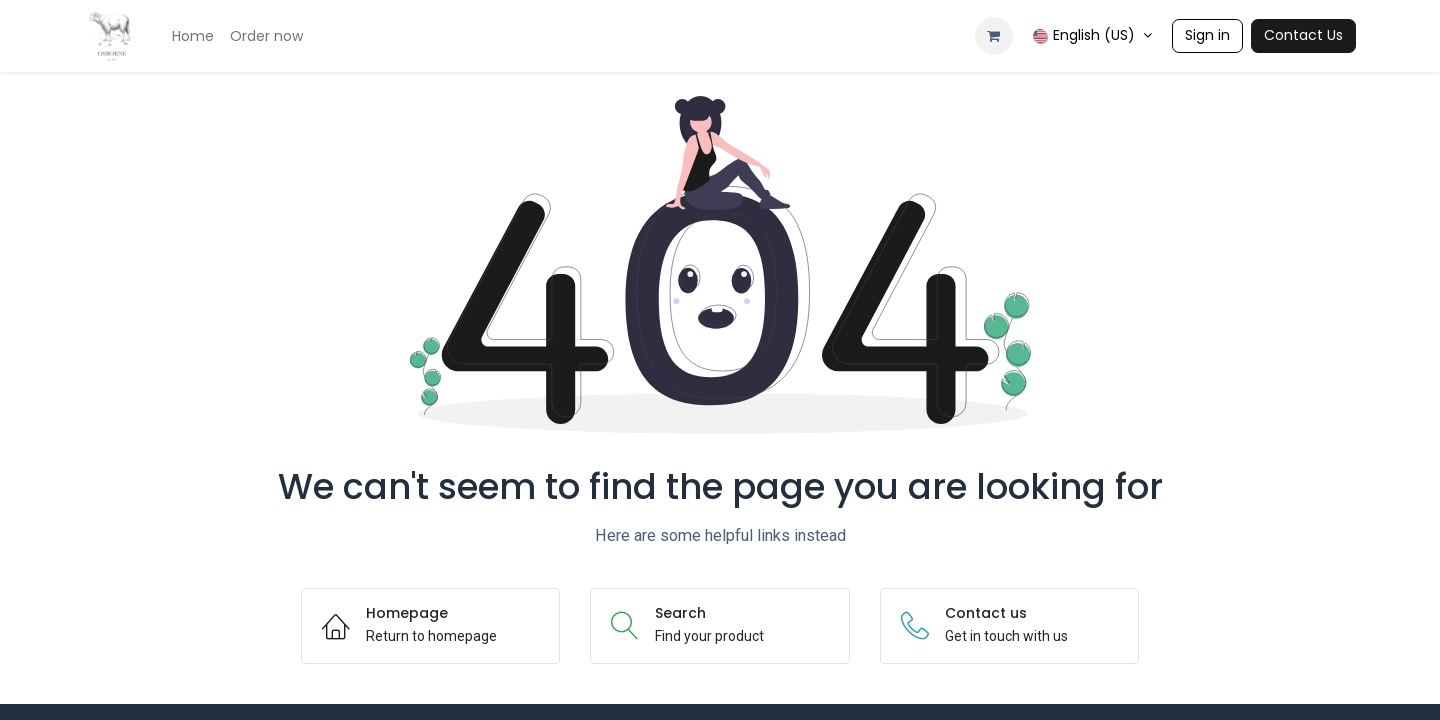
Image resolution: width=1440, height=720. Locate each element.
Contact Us (1303, 35)
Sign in (1207, 35)
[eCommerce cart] (994, 36)
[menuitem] (193, 36)
